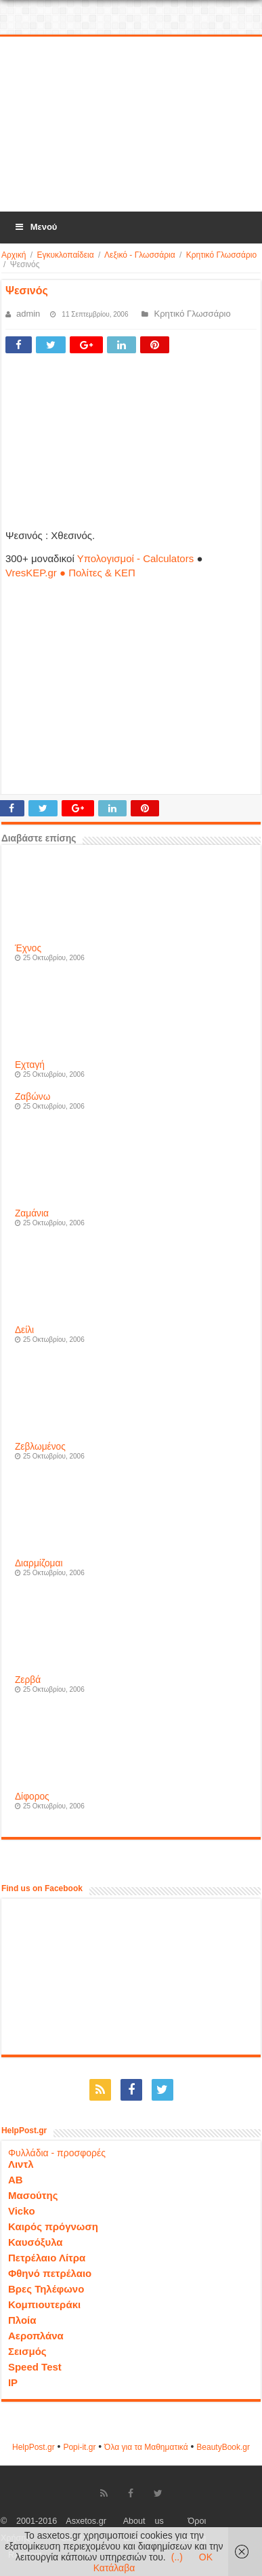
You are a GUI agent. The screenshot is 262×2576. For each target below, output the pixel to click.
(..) (177, 2557)
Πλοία (22, 2320)
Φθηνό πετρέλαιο (49, 2273)
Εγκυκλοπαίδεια (65, 255)
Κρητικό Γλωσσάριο (221, 255)
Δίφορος (32, 1796)
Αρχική (13, 255)
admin (28, 314)
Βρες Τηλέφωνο (46, 2289)
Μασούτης (33, 2195)
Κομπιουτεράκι (44, 2304)
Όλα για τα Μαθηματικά (146, 2447)
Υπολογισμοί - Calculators (135, 558)
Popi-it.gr (79, 2447)
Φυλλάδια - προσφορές (57, 2152)
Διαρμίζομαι (39, 1563)
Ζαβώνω (32, 1097)
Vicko (21, 2211)
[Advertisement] (131, 125)
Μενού (35, 227)
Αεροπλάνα (36, 2335)
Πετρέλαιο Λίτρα (46, 2257)
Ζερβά (28, 1680)
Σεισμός (27, 2351)
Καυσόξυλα (35, 2242)
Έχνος (28, 948)
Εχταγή (30, 1065)
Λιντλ (21, 2164)
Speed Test (35, 2367)
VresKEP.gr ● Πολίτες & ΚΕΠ (70, 572)
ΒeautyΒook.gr (223, 2447)
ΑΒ (15, 2179)
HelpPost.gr (33, 2447)
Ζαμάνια (32, 1213)
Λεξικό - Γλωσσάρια (139, 255)
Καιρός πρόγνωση (53, 2226)
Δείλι (24, 1330)
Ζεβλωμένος (40, 1447)
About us (143, 2521)
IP (13, 2382)
